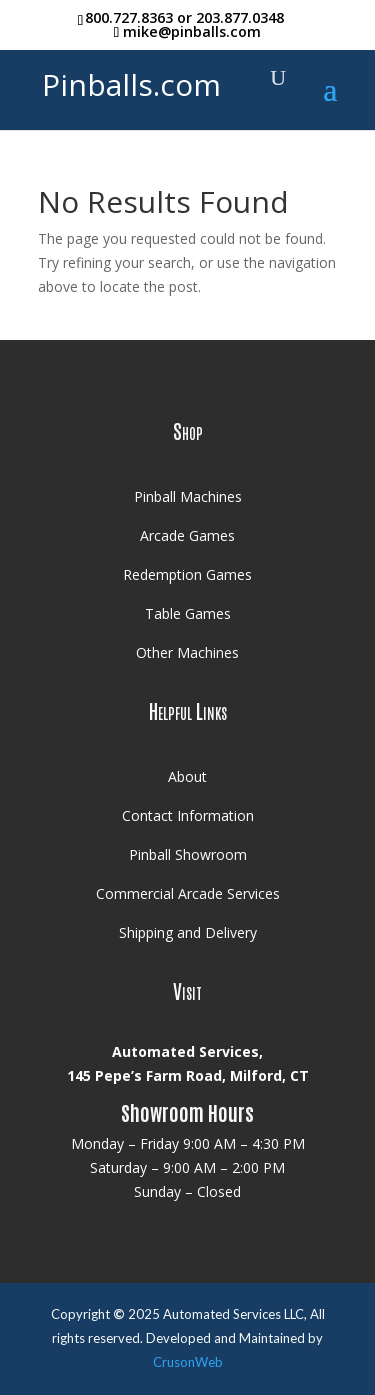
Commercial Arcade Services (188, 893)
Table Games (188, 613)
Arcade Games (187, 535)
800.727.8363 (129, 17)
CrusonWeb (188, 1362)
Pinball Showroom (188, 854)
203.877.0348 (240, 17)
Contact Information (188, 815)
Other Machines (187, 652)
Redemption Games (187, 574)
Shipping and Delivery (188, 932)
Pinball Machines (188, 496)
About (187, 776)
